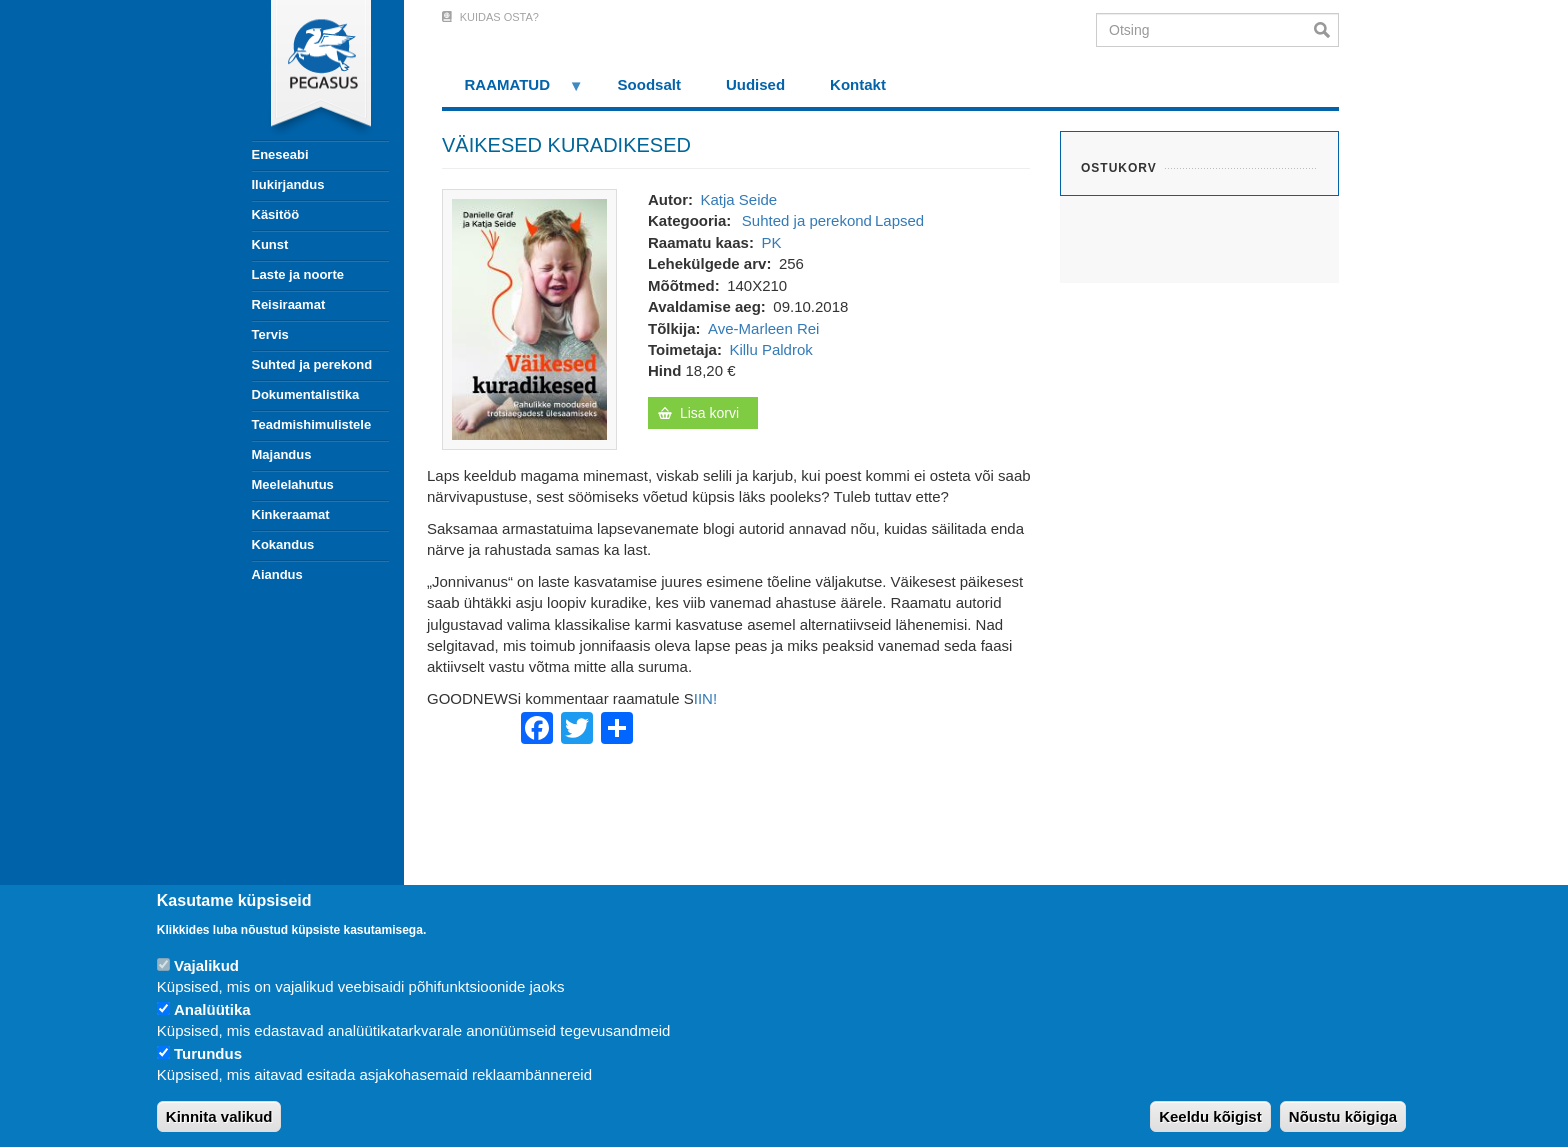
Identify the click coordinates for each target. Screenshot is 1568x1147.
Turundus (208, 1053)
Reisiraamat (289, 304)
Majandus (282, 454)
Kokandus (283, 544)
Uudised (755, 84)
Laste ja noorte (298, 274)
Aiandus (277, 574)
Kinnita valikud (219, 1116)
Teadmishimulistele (312, 424)
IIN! (705, 698)
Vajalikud (206, 965)
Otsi (1326, 30)
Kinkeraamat (291, 514)
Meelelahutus (293, 484)
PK (771, 242)
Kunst (270, 244)
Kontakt (858, 84)
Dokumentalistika (306, 394)
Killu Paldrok (770, 349)
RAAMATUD (513, 91)
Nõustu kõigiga (1343, 1116)
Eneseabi (280, 154)
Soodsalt (649, 84)
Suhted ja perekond (312, 364)
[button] (529, 317)
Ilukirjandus (288, 184)
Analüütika (212, 1009)
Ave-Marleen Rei (763, 328)
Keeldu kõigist (1210, 1116)
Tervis (270, 334)
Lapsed (899, 220)
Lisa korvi (709, 413)
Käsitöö (276, 214)
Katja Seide (738, 199)
